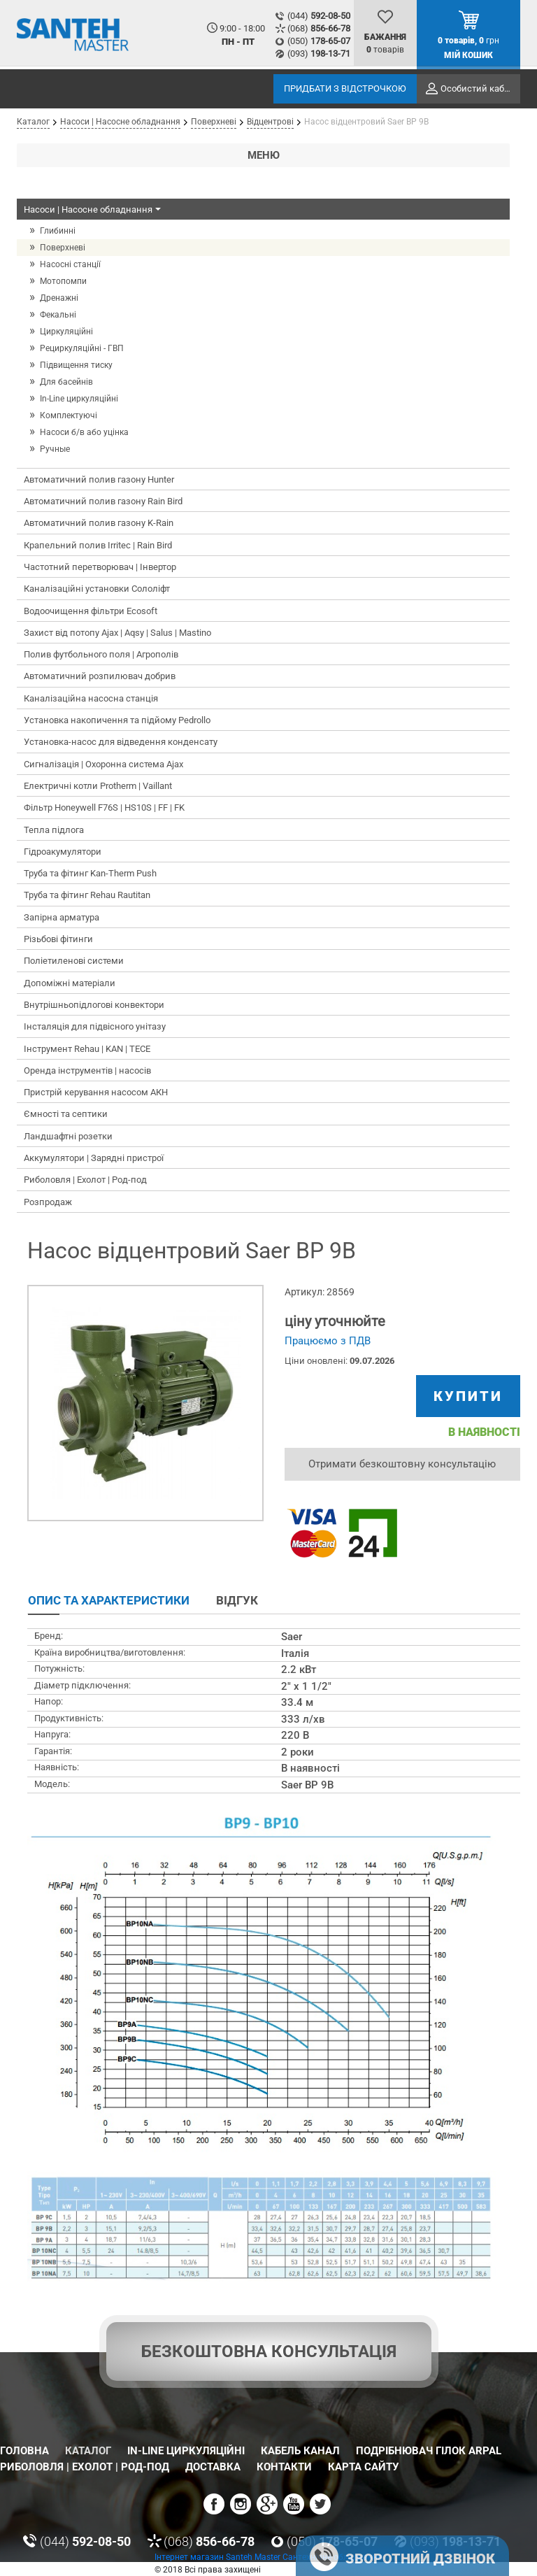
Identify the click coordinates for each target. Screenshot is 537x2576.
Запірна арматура (61, 917)
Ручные (55, 449)
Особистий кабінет (480, 88)
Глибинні (58, 231)
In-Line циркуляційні (79, 399)
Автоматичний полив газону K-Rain (98, 523)
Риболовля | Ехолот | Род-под (85, 1179)
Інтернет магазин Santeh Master (218, 2557)
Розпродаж (48, 1202)
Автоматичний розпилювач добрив (100, 676)
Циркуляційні (66, 331)
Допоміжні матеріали (69, 983)
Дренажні (59, 298)
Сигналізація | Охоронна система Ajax (103, 764)
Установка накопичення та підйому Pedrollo (117, 720)
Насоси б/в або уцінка (84, 432)
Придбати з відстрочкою (345, 88)
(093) (318, 53)
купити (468, 1396)
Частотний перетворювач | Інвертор (100, 567)
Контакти (284, 2467)
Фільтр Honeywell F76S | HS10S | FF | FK (104, 807)
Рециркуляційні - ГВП (82, 348)
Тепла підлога (54, 830)
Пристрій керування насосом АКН (96, 1092)
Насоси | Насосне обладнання (94, 210)
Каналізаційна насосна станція (91, 698)
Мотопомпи (63, 281)
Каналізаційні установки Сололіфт (97, 588)
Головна (24, 2451)
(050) (318, 41)
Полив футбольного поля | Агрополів (101, 654)
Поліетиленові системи (74, 960)
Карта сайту (363, 2467)
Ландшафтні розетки (68, 1136)
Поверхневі (62, 247)
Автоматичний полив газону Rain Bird (103, 501)
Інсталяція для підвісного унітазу (95, 1026)
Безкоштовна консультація (268, 2351)
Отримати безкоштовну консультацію (402, 1464)
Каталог (88, 2451)
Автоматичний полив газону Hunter (99, 479)
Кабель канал (300, 2451)
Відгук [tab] (237, 1600)
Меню (264, 155)
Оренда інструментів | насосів (87, 1070)
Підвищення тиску (76, 365)
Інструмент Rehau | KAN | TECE (87, 1049)
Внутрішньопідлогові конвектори (94, 1004)
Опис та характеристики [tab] (108, 1600)
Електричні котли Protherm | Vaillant (98, 786)
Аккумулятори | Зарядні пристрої (94, 1158)
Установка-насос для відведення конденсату (120, 741)
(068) (318, 28)
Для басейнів (66, 382)
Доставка (213, 2467)
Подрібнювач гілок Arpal (428, 2451)
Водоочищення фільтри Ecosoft (90, 611)
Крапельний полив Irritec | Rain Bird (98, 545)
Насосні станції (70, 264)
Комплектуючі (68, 415)
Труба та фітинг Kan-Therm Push (90, 873)
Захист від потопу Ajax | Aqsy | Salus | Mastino (117, 632)
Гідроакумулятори (62, 851)
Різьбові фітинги (58, 939)
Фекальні (58, 315)
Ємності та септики (66, 1114)
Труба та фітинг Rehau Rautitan (87, 895)
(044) (318, 15)
